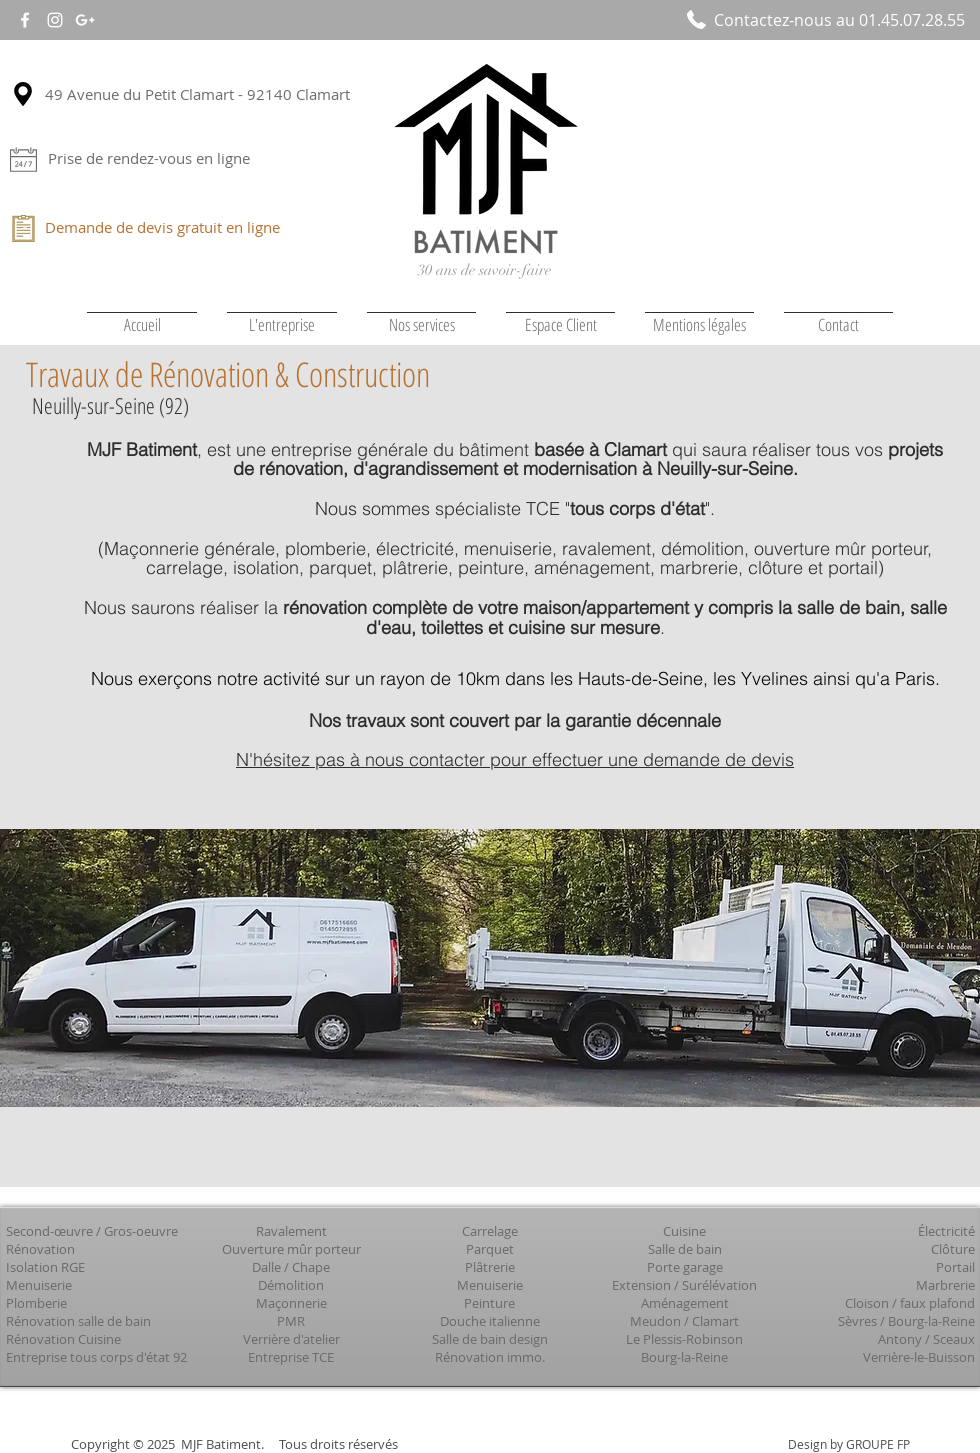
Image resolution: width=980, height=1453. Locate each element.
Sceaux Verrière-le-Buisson (919, 1348)
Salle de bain (685, 1249)
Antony (900, 1339)
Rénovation (40, 1249)
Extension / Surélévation (684, 1285)
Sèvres (857, 1321)
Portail (955, 1267)
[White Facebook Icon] (25, 20)
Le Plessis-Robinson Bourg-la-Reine (684, 1348)
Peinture (489, 1303)
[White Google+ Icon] (85, 20)
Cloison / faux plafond (910, 1303)
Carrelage (490, 1231)
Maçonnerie (291, 1303)
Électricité (946, 1231)
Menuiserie (39, 1285)
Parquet (490, 1249)
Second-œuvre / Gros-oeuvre (92, 1231)
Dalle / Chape (291, 1267)
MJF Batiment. (222, 1444)
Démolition (291, 1285)
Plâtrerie (490, 1267)
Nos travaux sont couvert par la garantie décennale (515, 720)
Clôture (953, 1249)
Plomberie (36, 1303)
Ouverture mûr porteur (291, 1249)
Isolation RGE (45, 1267)
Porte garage (685, 1267)
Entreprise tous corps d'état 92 (96, 1357)
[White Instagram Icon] (55, 20)
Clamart (715, 1321)
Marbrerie (945, 1285)
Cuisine (684, 1231)
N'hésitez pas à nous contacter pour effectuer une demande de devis (515, 759)
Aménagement (685, 1303)
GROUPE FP (878, 1444)
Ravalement (291, 1231)
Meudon (655, 1321)
